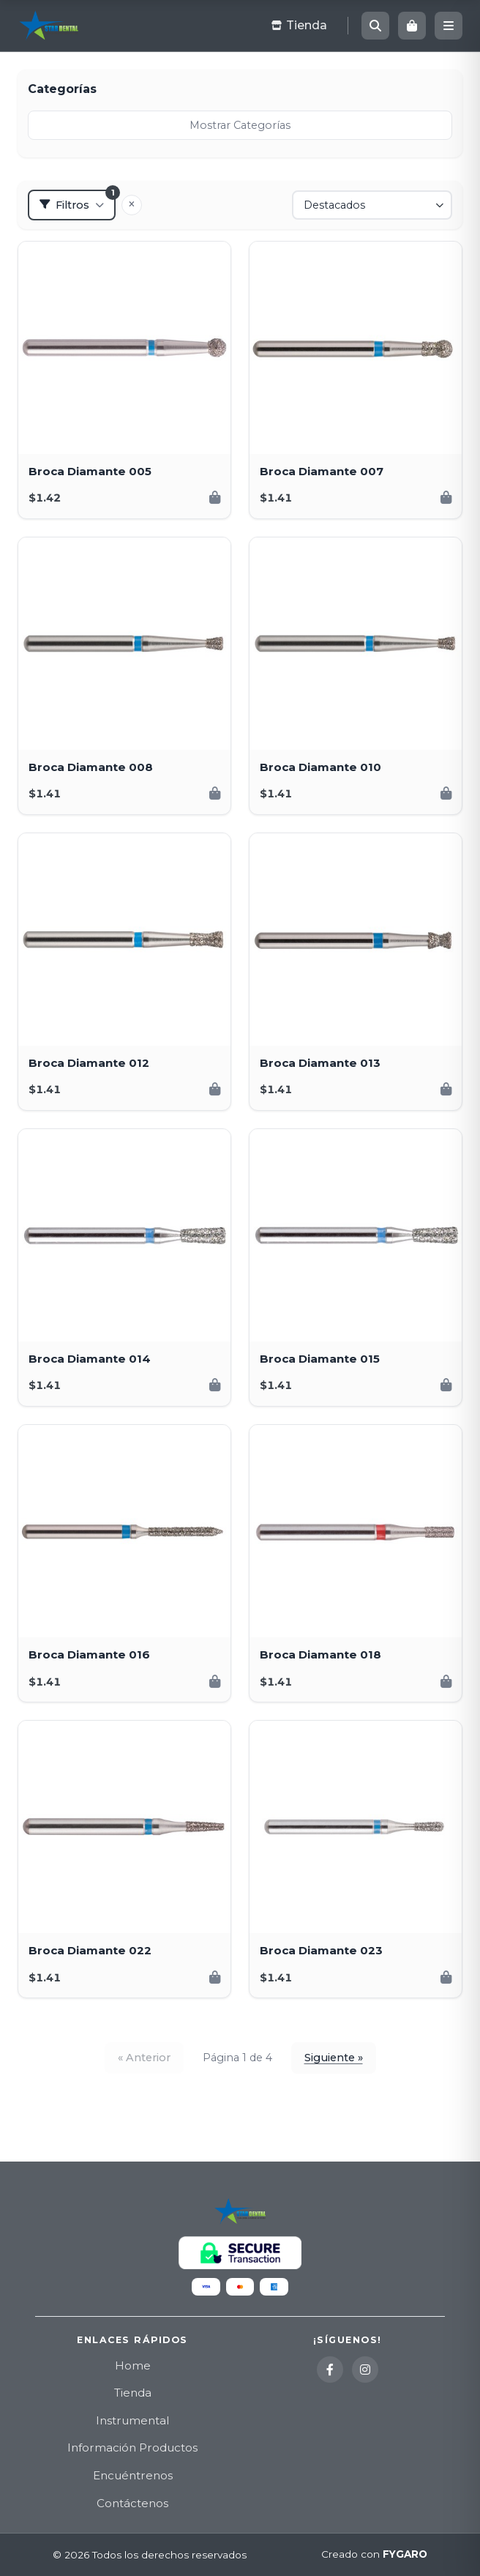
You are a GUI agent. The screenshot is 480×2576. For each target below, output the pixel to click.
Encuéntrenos (133, 2475)
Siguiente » (333, 2057)
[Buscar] (375, 26)
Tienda (132, 2393)
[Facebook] (330, 2369)
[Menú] (448, 26)
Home (133, 2365)
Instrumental (132, 2420)
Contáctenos (132, 2503)
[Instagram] (365, 2369)
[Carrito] (412, 26)
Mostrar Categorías (240, 125)
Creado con (374, 2555)
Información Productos (132, 2447)
